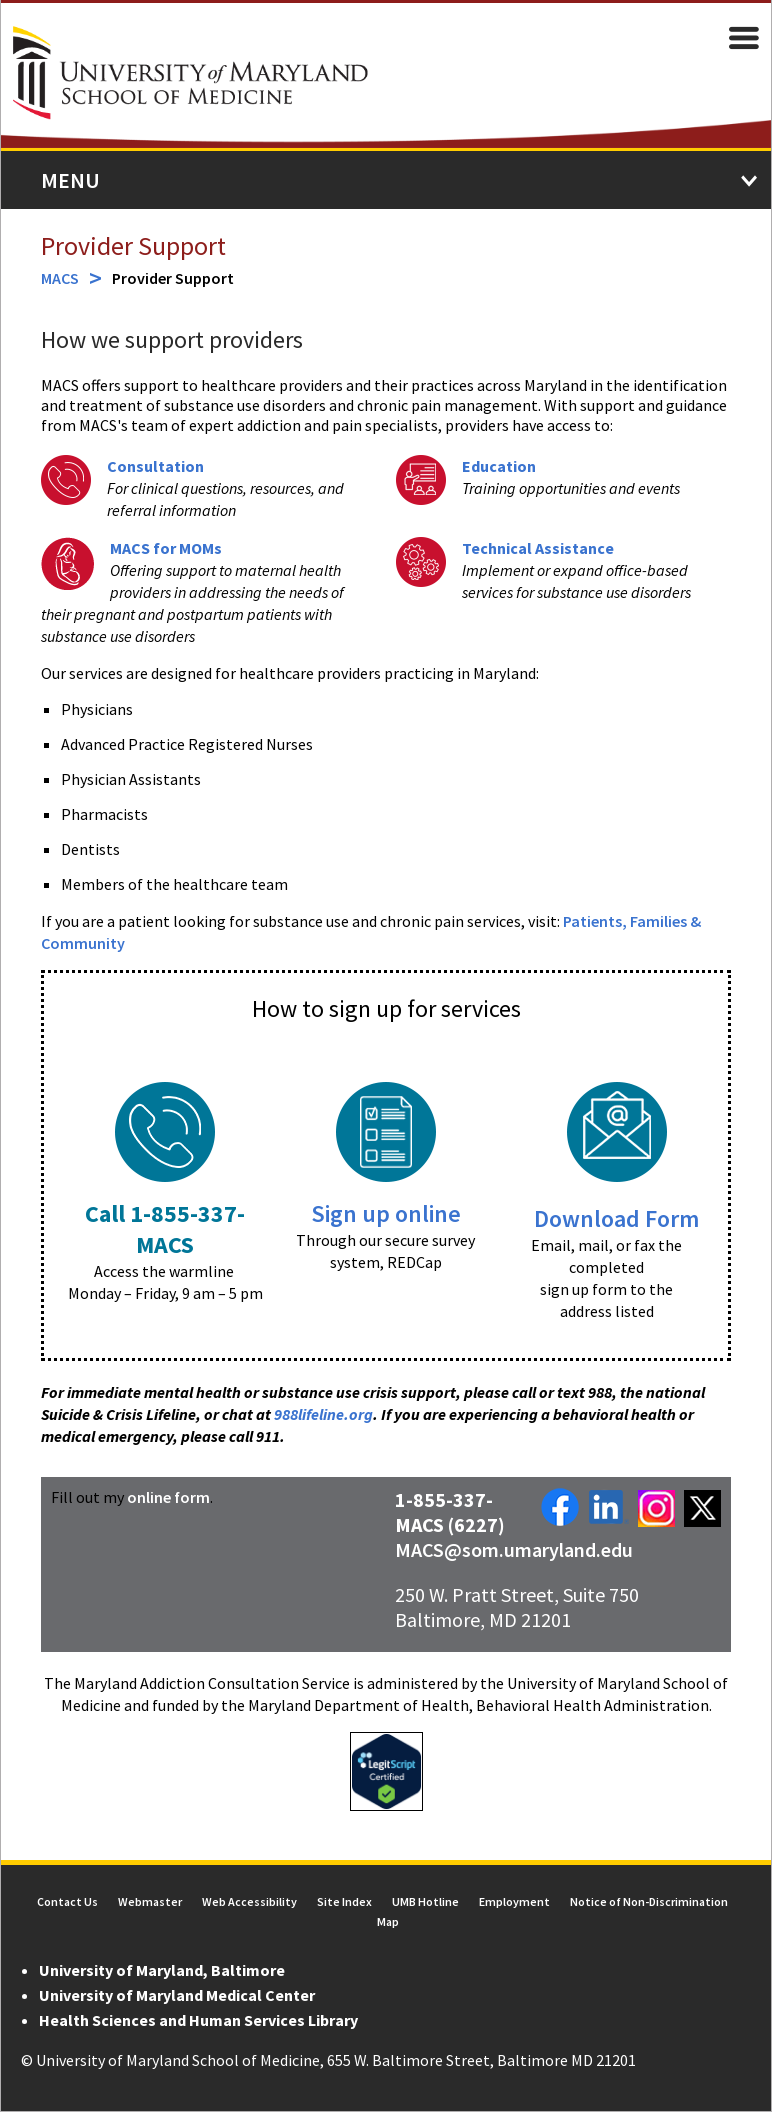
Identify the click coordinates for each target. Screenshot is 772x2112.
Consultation (154, 467)
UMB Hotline (425, 1902)
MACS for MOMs (165, 549)
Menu (69, 181)
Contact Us (67, 1902)
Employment (514, 1902)
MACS (59, 279)
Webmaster (150, 1902)
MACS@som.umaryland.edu (514, 1550)
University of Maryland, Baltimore (161, 1971)
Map (388, 1922)
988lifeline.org (322, 1415)
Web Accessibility (249, 1902)
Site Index (344, 1902)
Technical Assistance (538, 549)
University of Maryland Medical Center (176, 1996)
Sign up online (386, 1214)
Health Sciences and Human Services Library (197, 2021)
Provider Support (132, 246)
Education (499, 467)
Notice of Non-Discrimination (649, 1902)
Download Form (617, 1219)
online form (167, 1498)
